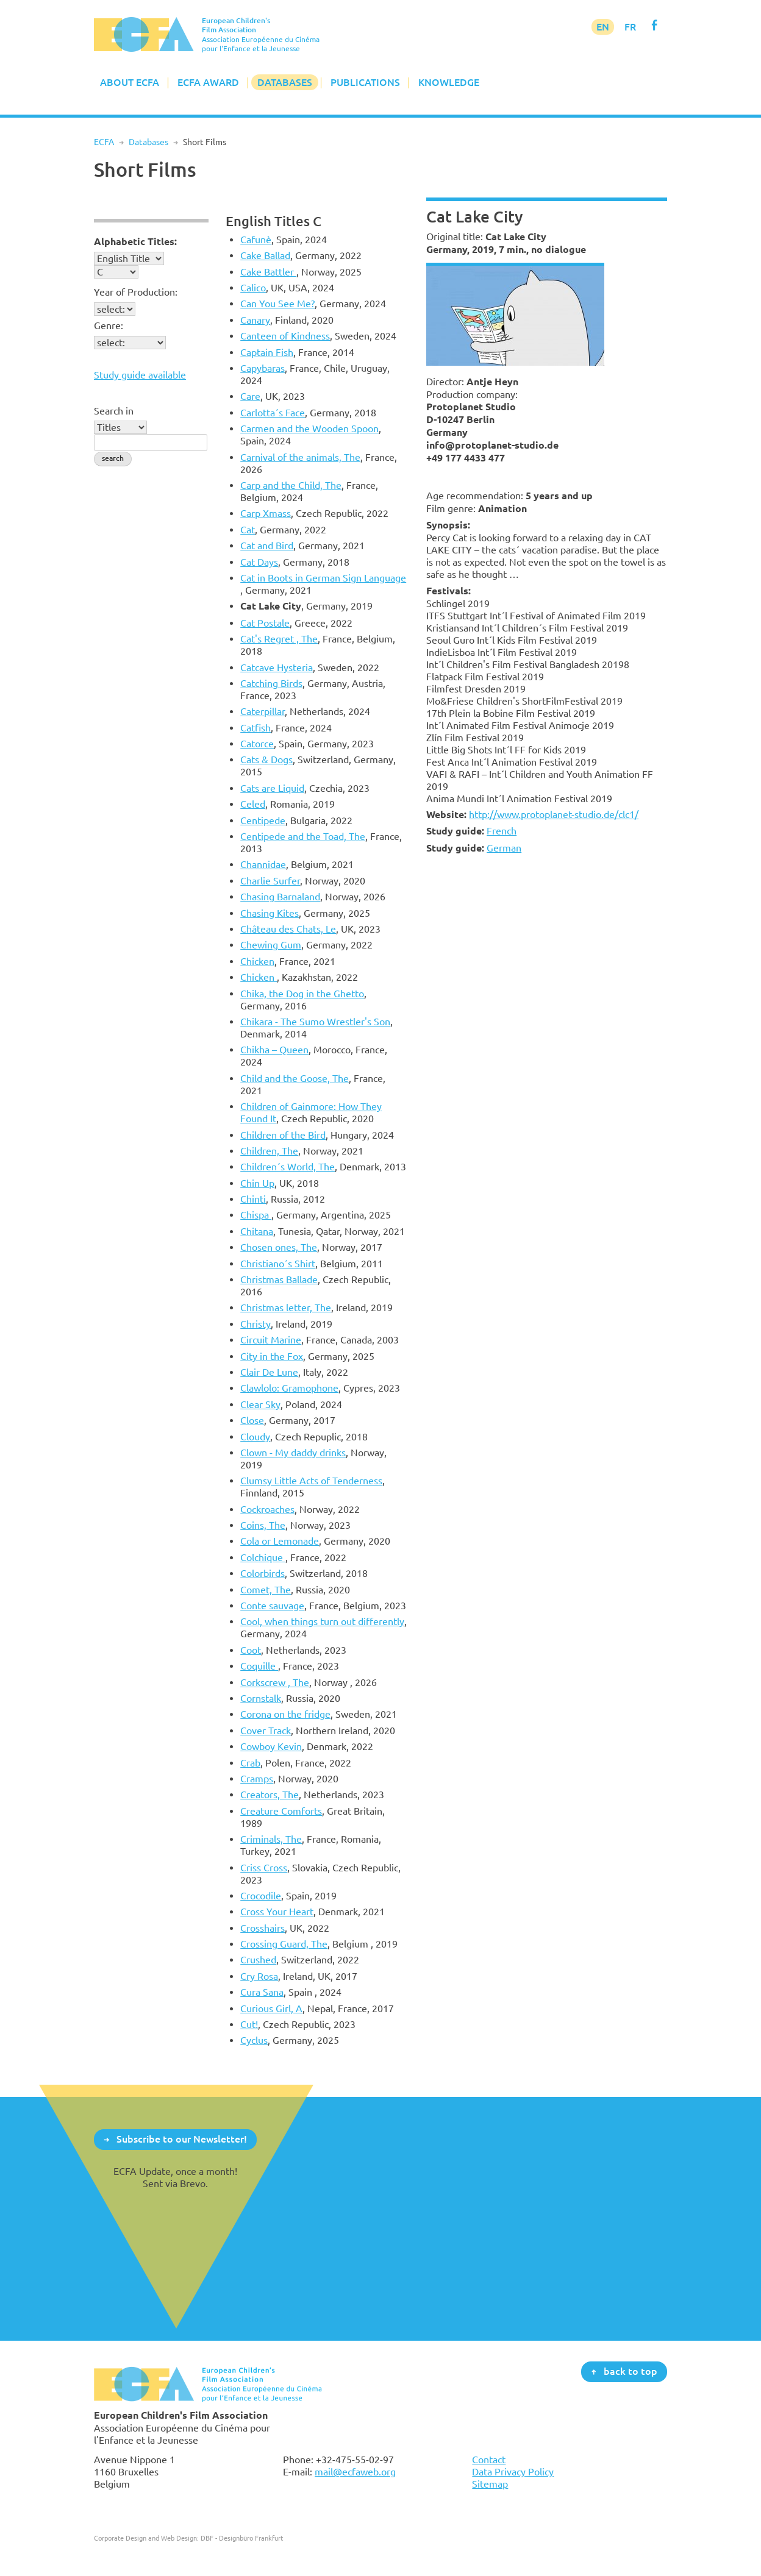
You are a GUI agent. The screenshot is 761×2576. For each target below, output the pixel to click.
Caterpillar (262, 711)
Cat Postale (265, 622)
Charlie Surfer (270, 880)
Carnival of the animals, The (300, 457)
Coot (250, 1650)
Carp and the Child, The (290, 485)
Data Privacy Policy (513, 2471)
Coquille (259, 1665)
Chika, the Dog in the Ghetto (302, 993)
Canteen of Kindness (285, 335)
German (504, 847)
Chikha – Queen (274, 1049)
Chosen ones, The (278, 1247)
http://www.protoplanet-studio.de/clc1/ (553, 814)
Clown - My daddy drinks (293, 1452)
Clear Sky (260, 1404)
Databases (284, 82)
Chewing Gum (270, 944)
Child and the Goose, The (294, 1078)
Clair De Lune (269, 1372)
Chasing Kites (269, 913)
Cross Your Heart (276, 1911)
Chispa (255, 1214)
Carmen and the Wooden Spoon (309, 428)
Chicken (257, 961)
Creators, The (269, 1794)
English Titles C (273, 221)
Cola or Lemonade (279, 1540)
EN (602, 27)
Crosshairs (262, 1928)
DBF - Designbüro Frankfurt (242, 2538)
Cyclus (254, 2040)
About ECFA (129, 82)
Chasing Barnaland (280, 896)
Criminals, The (271, 1839)
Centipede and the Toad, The (302, 836)
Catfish (255, 727)
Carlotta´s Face (272, 412)
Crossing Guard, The (283, 1943)
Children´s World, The (287, 1166)
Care (250, 396)
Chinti (253, 1199)
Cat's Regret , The (279, 638)
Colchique (262, 1557)
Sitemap (490, 2483)
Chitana (256, 1231)
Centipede (262, 820)
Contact (489, 2459)
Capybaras (262, 368)
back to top (630, 2371)
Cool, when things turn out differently (322, 1621)
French (501, 830)
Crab (250, 1762)
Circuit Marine (270, 1339)
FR (630, 27)
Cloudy (255, 1436)
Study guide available (140, 374)
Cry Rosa (259, 1976)
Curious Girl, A (271, 2008)
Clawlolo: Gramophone (289, 1387)
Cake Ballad (265, 255)
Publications (365, 82)
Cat (247, 529)
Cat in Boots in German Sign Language (323, 577)
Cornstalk (260, 1698)
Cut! (249, 2024)
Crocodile (260, 1895)
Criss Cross (263, 1867)
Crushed (258, 1959)
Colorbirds (262, 1573)
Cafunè (255, 239)
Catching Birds (271, 683)
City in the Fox (271, 1356)
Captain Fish (266, 352)
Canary (255, 320)
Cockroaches (267, 1509)
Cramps (256, 1778)
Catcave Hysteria (276, 667)
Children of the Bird (283, 1135)
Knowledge (448, 82)
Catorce (257, 743)
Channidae (263, 864)
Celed (252, 804)
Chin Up (257, 1183)
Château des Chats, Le (288, 928)
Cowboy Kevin (271, 1746)
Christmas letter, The (285, 1307)
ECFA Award (208, 82)
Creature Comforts (281, 1811)
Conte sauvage (272, 1605)
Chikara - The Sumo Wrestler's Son (315, 1021)
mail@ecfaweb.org (355, 2471)
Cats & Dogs (266, 759)
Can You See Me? (277, 303)
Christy (255, 1323)
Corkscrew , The (274, 1682)
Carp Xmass (265, 513)
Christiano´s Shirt (277, 1263)
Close (252, 1420)
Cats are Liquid (272, 788)
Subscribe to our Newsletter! (181, 2139)
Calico (253, 287)
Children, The (269, 1150)
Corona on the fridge (285, 1714)
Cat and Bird (266, 545)
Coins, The (262, 1525)
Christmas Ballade (279, 1279)
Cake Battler (268, 271)
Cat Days (259, 562)
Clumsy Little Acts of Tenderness (311, 1480)
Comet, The (265, 1589)
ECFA (104, 142)
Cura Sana (262, 1992)
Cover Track (265, 1730)
